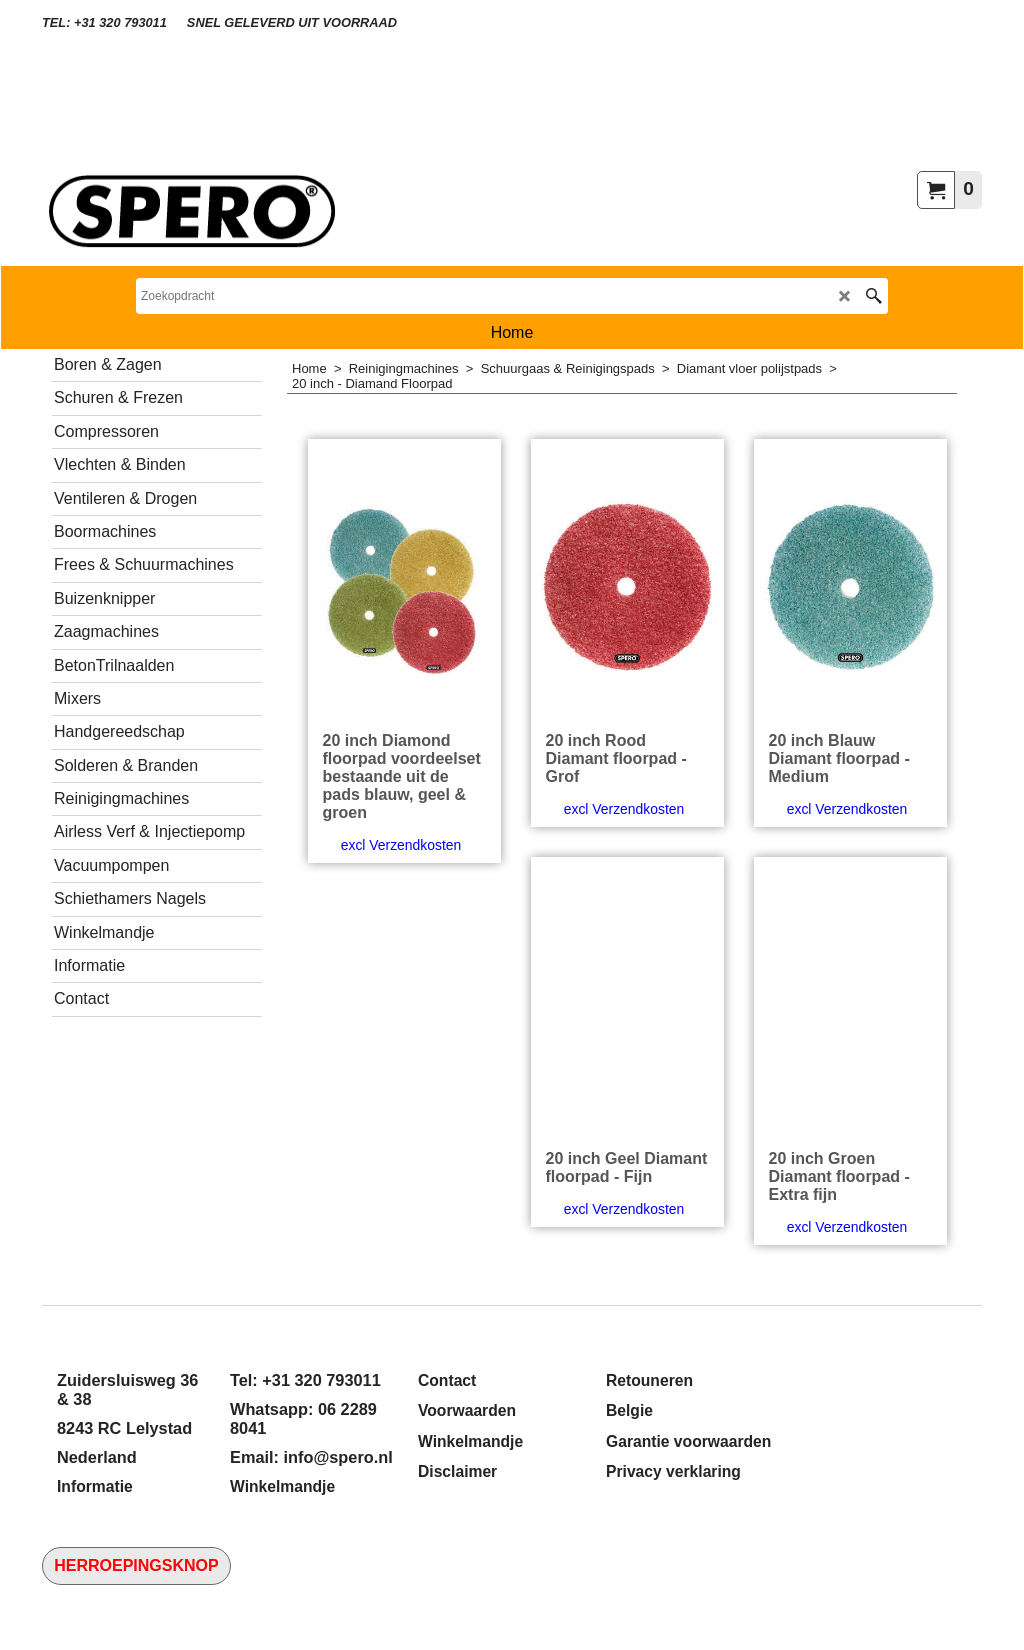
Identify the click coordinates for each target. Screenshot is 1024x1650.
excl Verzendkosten (401, 845)
